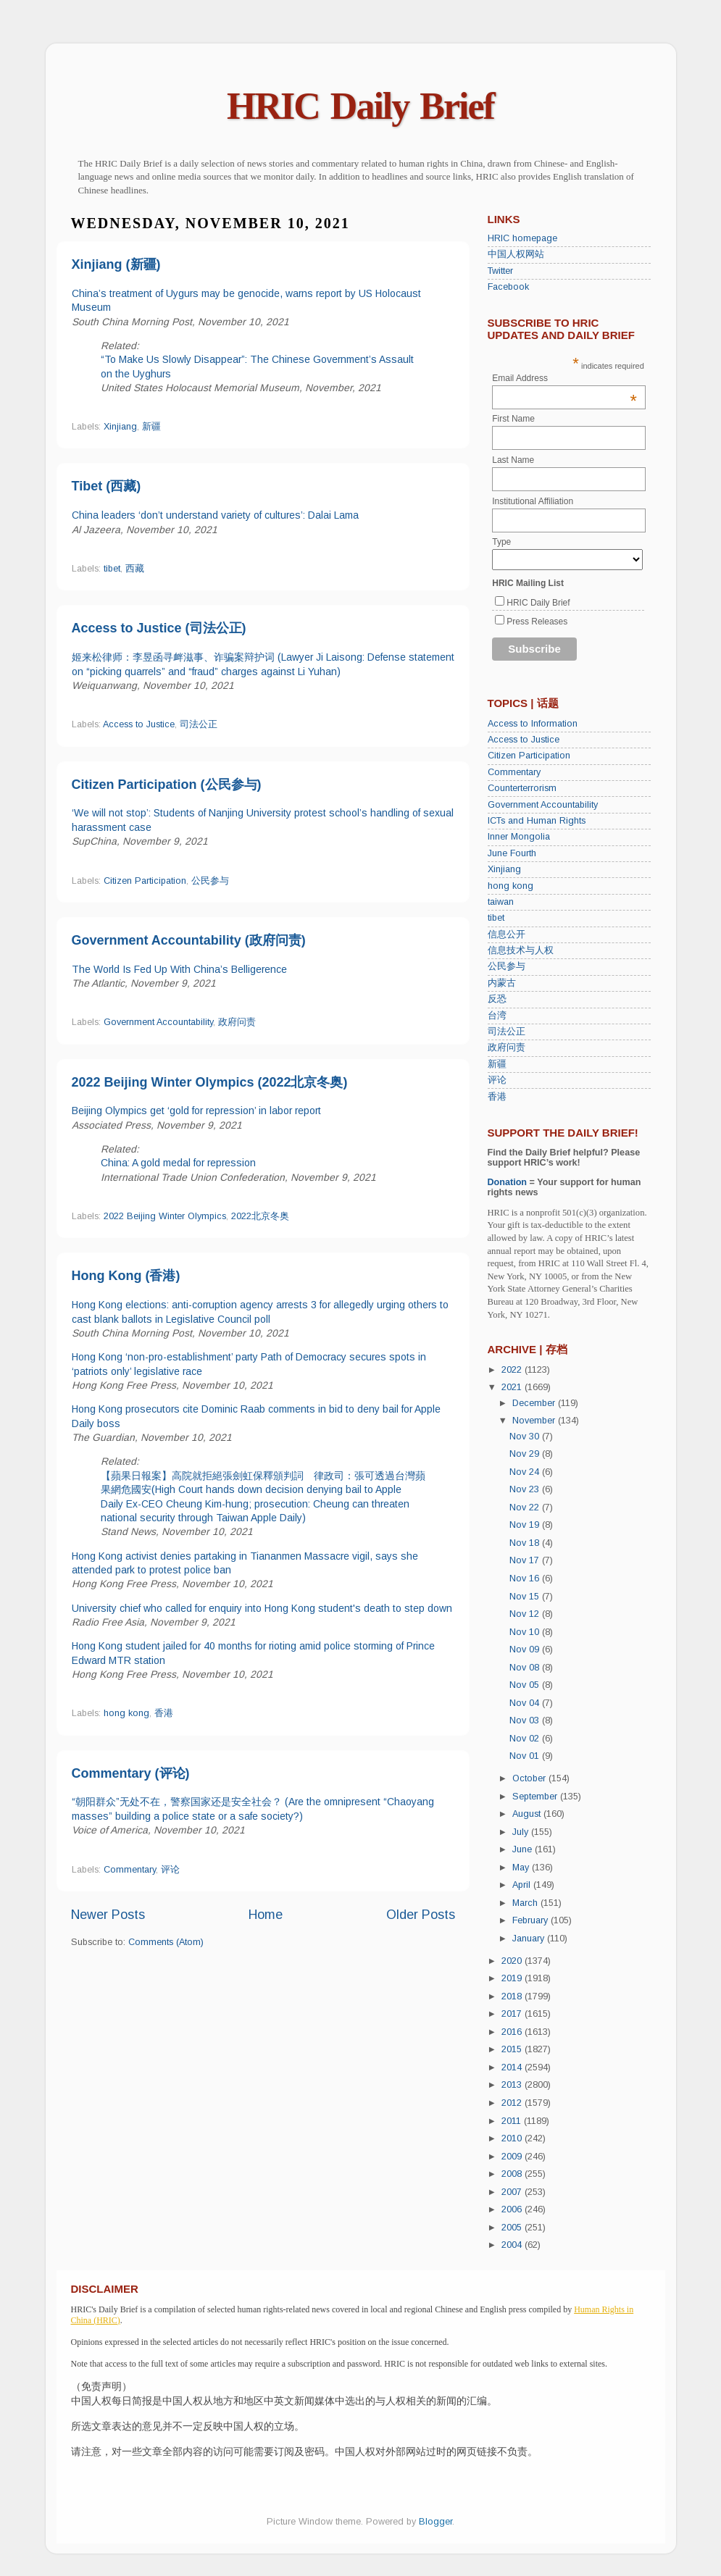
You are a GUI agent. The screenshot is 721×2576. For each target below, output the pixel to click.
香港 (163, 1713)
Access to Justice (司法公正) (159, 628)
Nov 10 (525, 1632)
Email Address (564, 378)
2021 (513, 1387)
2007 (513, 2192)
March (526, 1903)
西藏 (134, 569)
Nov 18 (525, 1543)
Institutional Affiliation (532, 501)
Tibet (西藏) (106, 486)
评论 (170, 1870)
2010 (513, 2138)
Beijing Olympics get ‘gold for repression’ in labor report (196, 1110)
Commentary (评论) (131, 1773)
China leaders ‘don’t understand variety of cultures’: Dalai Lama (215, 515)
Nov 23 (525, 1489)
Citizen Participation (145, 881)
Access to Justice (139, 724)
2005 (513, 2227)
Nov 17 (525, 1560)
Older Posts (420, 1914)
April (522, 1885)
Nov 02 (525, 1739)
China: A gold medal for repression (178, 1162)
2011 (512, 2121)
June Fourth (512, 853)
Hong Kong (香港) (126, 1275)
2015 (513, 2049)
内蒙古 (502, 983)
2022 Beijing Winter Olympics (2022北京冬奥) (210, 1082)
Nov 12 (525, 1614)
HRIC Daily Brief (360, 106)
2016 (513, 2032)
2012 (513, 2103)
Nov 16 (525, 1578)
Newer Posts (108, 1914)
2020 (513, 1961)
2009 (513, 2156)
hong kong (126, 1713)
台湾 (497, 1016)
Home (266, 1914)
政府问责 (237, 1022)
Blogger (435, 2522)
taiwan (501, 902)
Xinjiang (120, 427)
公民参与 (210, 881)
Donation (508, 1182)
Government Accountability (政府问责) (189, 940)
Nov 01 (525, 1756)
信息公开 (506, 934)
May (522, 1867)
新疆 (151, 427)
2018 (513, 1996)
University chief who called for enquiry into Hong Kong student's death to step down (262, 1608)
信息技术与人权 (521, 950)
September (536, 1796)
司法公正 (198, 724)
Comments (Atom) (166, 1942)
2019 (513, 1978)
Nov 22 (525, 1507)
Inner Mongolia (519, 837)
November (535, 1420)
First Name (513, 419)
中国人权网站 (516, 254)
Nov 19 (525, 1525)
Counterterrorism (522, 788)
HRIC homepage (522, 238)
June (523, 1849)
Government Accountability (158, 1022)
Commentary (130, 1870)
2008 (513, 2174)
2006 (513, 2209)
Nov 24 (525, 1472)
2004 (513, 2245)
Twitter (500, 271)
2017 (513, 2014)
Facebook (508, 287)
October (530, 1778)
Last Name (513, 460)
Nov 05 (525, 1685)
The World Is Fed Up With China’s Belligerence (179, 969)
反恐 (497, 999)
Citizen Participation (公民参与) (167, 784)
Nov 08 (525, 1668)
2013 (513, 2085)
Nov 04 (525, 1703)
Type (501, 542)
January (529, 1938)
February (531, 1920)
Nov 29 (525, 1454)
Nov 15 (525, 1597)
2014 (513, 2067)
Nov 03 (525, 1720)
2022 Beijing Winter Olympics (165, 1216)
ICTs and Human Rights (536, 821)
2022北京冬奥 (260, 1216)
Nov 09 (525, 1649)
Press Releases (537, 621)
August (527, 1814)
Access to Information (533, 724)
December (535, 1403)
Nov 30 (525, 1436)
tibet (112, 569)
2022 (513, 1370)
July (521, 1832)
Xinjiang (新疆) (116, 264)
